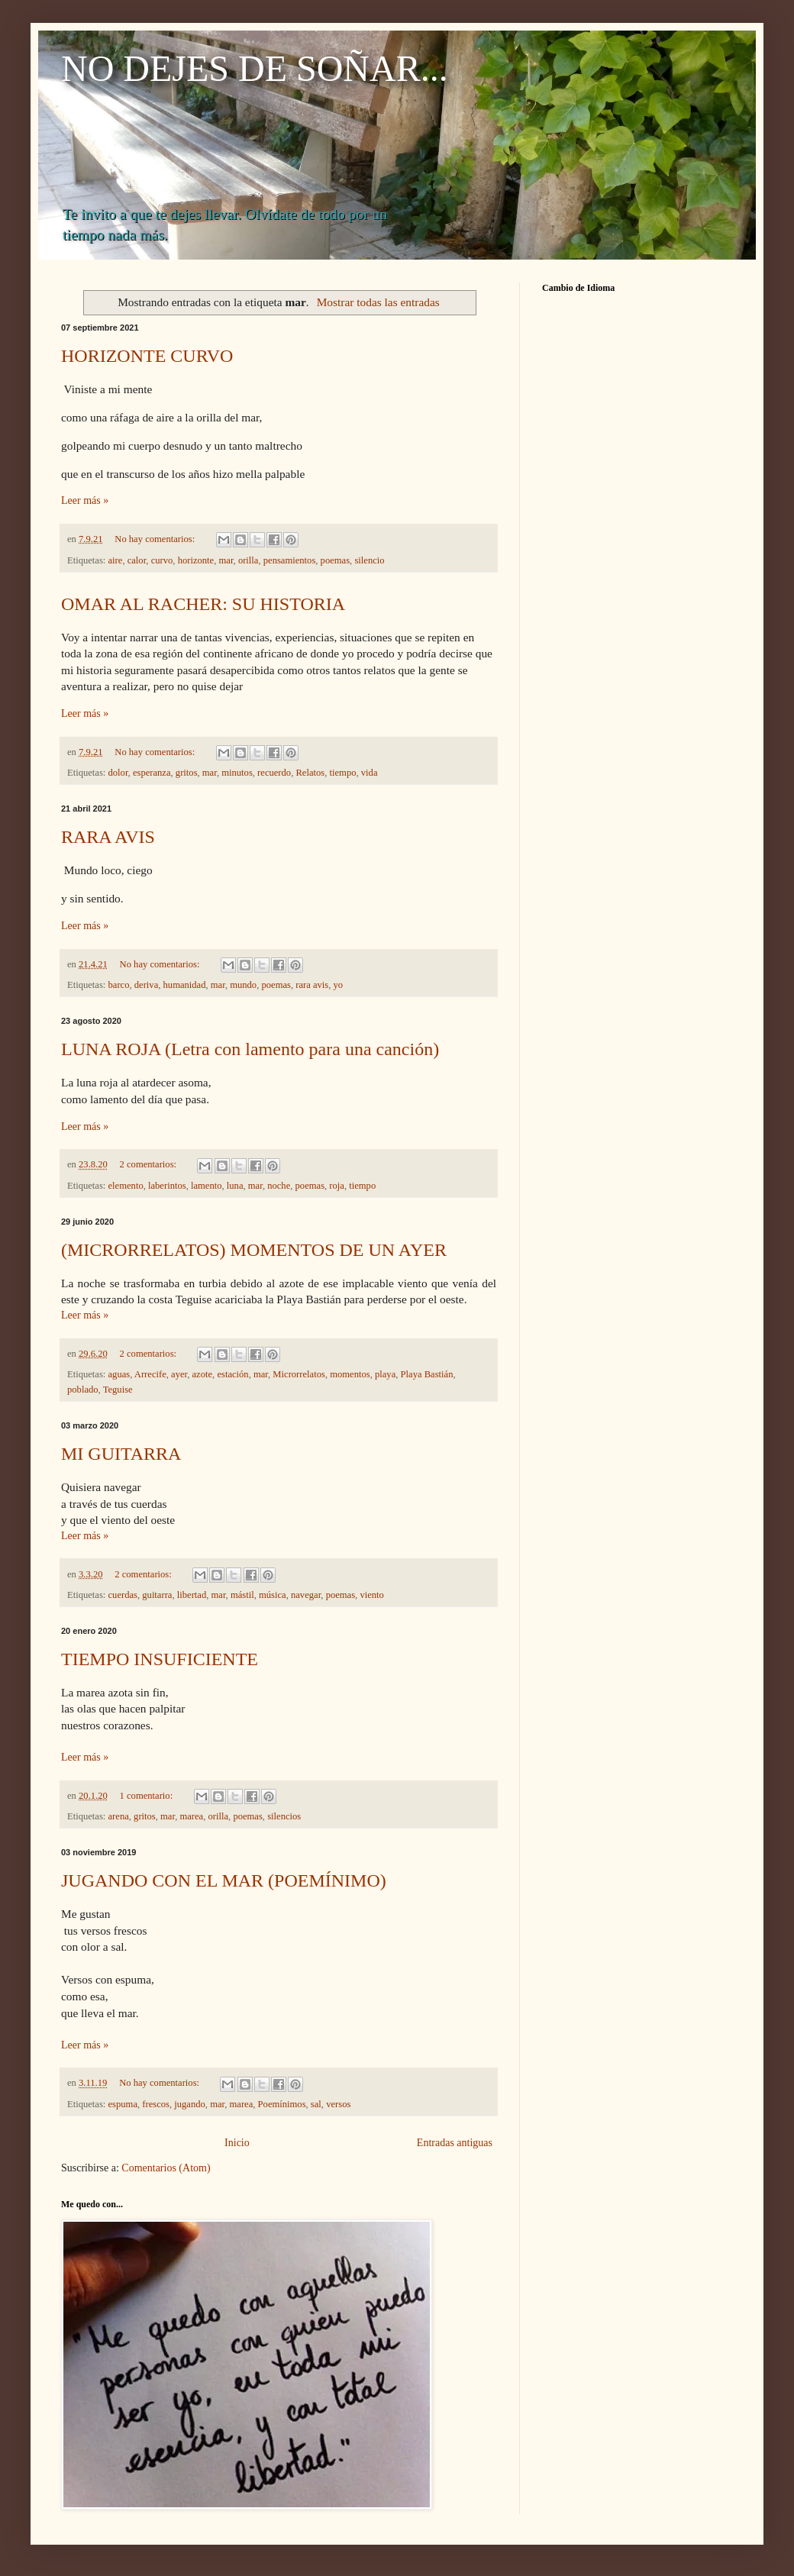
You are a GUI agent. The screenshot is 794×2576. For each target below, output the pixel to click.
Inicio (237, 2142)
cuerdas (122, 1595)
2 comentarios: (149, 1164)
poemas (335, 560)
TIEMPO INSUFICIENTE (159, 1659)
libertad (191, 1595)
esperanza (152, 772)
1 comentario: (148, 1795)
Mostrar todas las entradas (378, 301)
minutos (237, 772)
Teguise (118, 1389)
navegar (306, 1595)
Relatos (309, 772)
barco (119, 985)
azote (202, 1374)
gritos (187, 772)
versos (338, 2104)
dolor (118, 772)
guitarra (157, 1595)
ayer (179, 1374)
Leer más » (84, 500)
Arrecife (150, 1374)
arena (118, 1816)
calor (137, 560)
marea (191, 1816)
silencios (284, 1816)
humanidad (184, 985)
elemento (126, 1185)
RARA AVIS (108, 837)
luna (235, 1185)
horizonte (196, 560)
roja (336, 1185)
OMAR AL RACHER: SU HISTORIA (203, 604)
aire (115, 560)
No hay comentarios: (156, 539)
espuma (122, 2104)
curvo (162, 560)
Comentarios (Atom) (165, 2168)
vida (369, 772)
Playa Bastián (427, 1374)
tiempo (343, 772)
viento (371, 1595)
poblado (82, 1389)
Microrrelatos (299, 1374)
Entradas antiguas (454, 2142)
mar (226, 560)
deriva (146, 985)
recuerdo (274, 772)
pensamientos (289, 560)
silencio (369, 560)
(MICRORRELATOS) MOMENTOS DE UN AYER (254, 1250)
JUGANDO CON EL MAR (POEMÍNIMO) (223, 1880)
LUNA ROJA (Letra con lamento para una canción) (250, 1049)
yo (339, 985)
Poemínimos (282, 2104)
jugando (189, 2104)
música (272, 1595)
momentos (350, 1374)
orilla (248, 560)
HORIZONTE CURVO (147, 356)
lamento (206, 1185)
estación (232, 1374)
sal (316, 2104)
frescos (155, 2104)
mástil (242, 1595)
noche (278, 1185)
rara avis (311, 985)
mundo (243, 985)
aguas (119, 1374)
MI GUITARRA (121, 1454)
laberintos (167, 1185)
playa (385, 1374)
